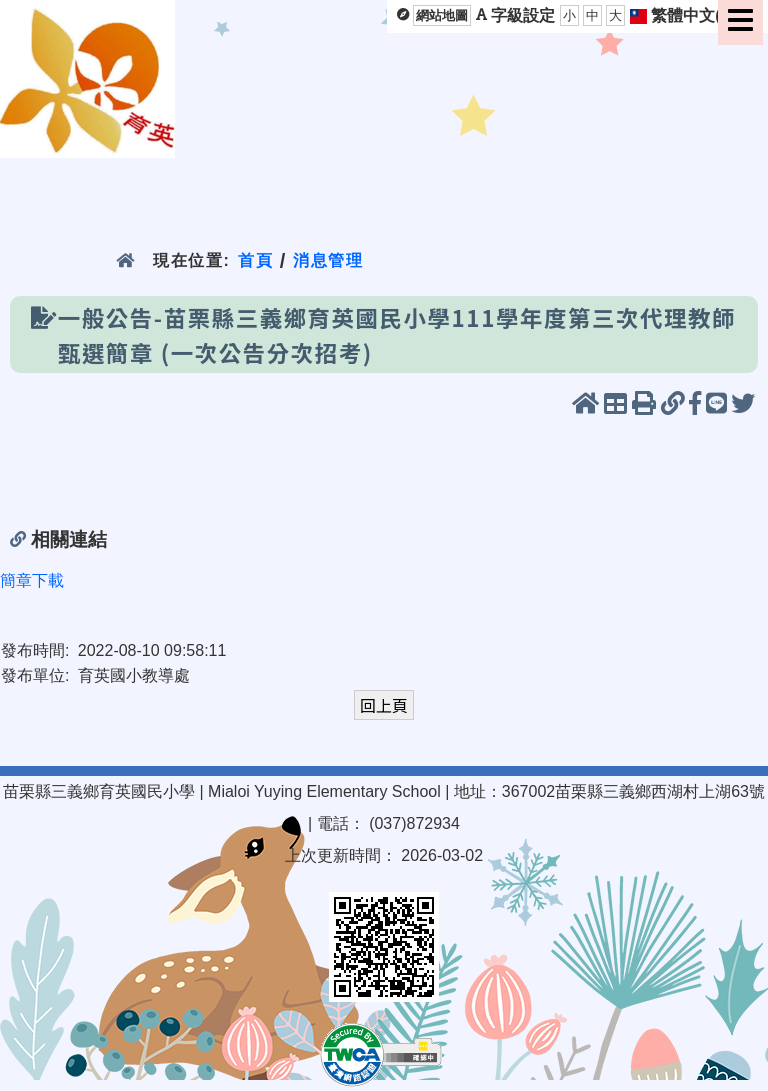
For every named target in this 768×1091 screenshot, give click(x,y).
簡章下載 (32, 580)
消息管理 (328, 260)
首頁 (255, 260)
